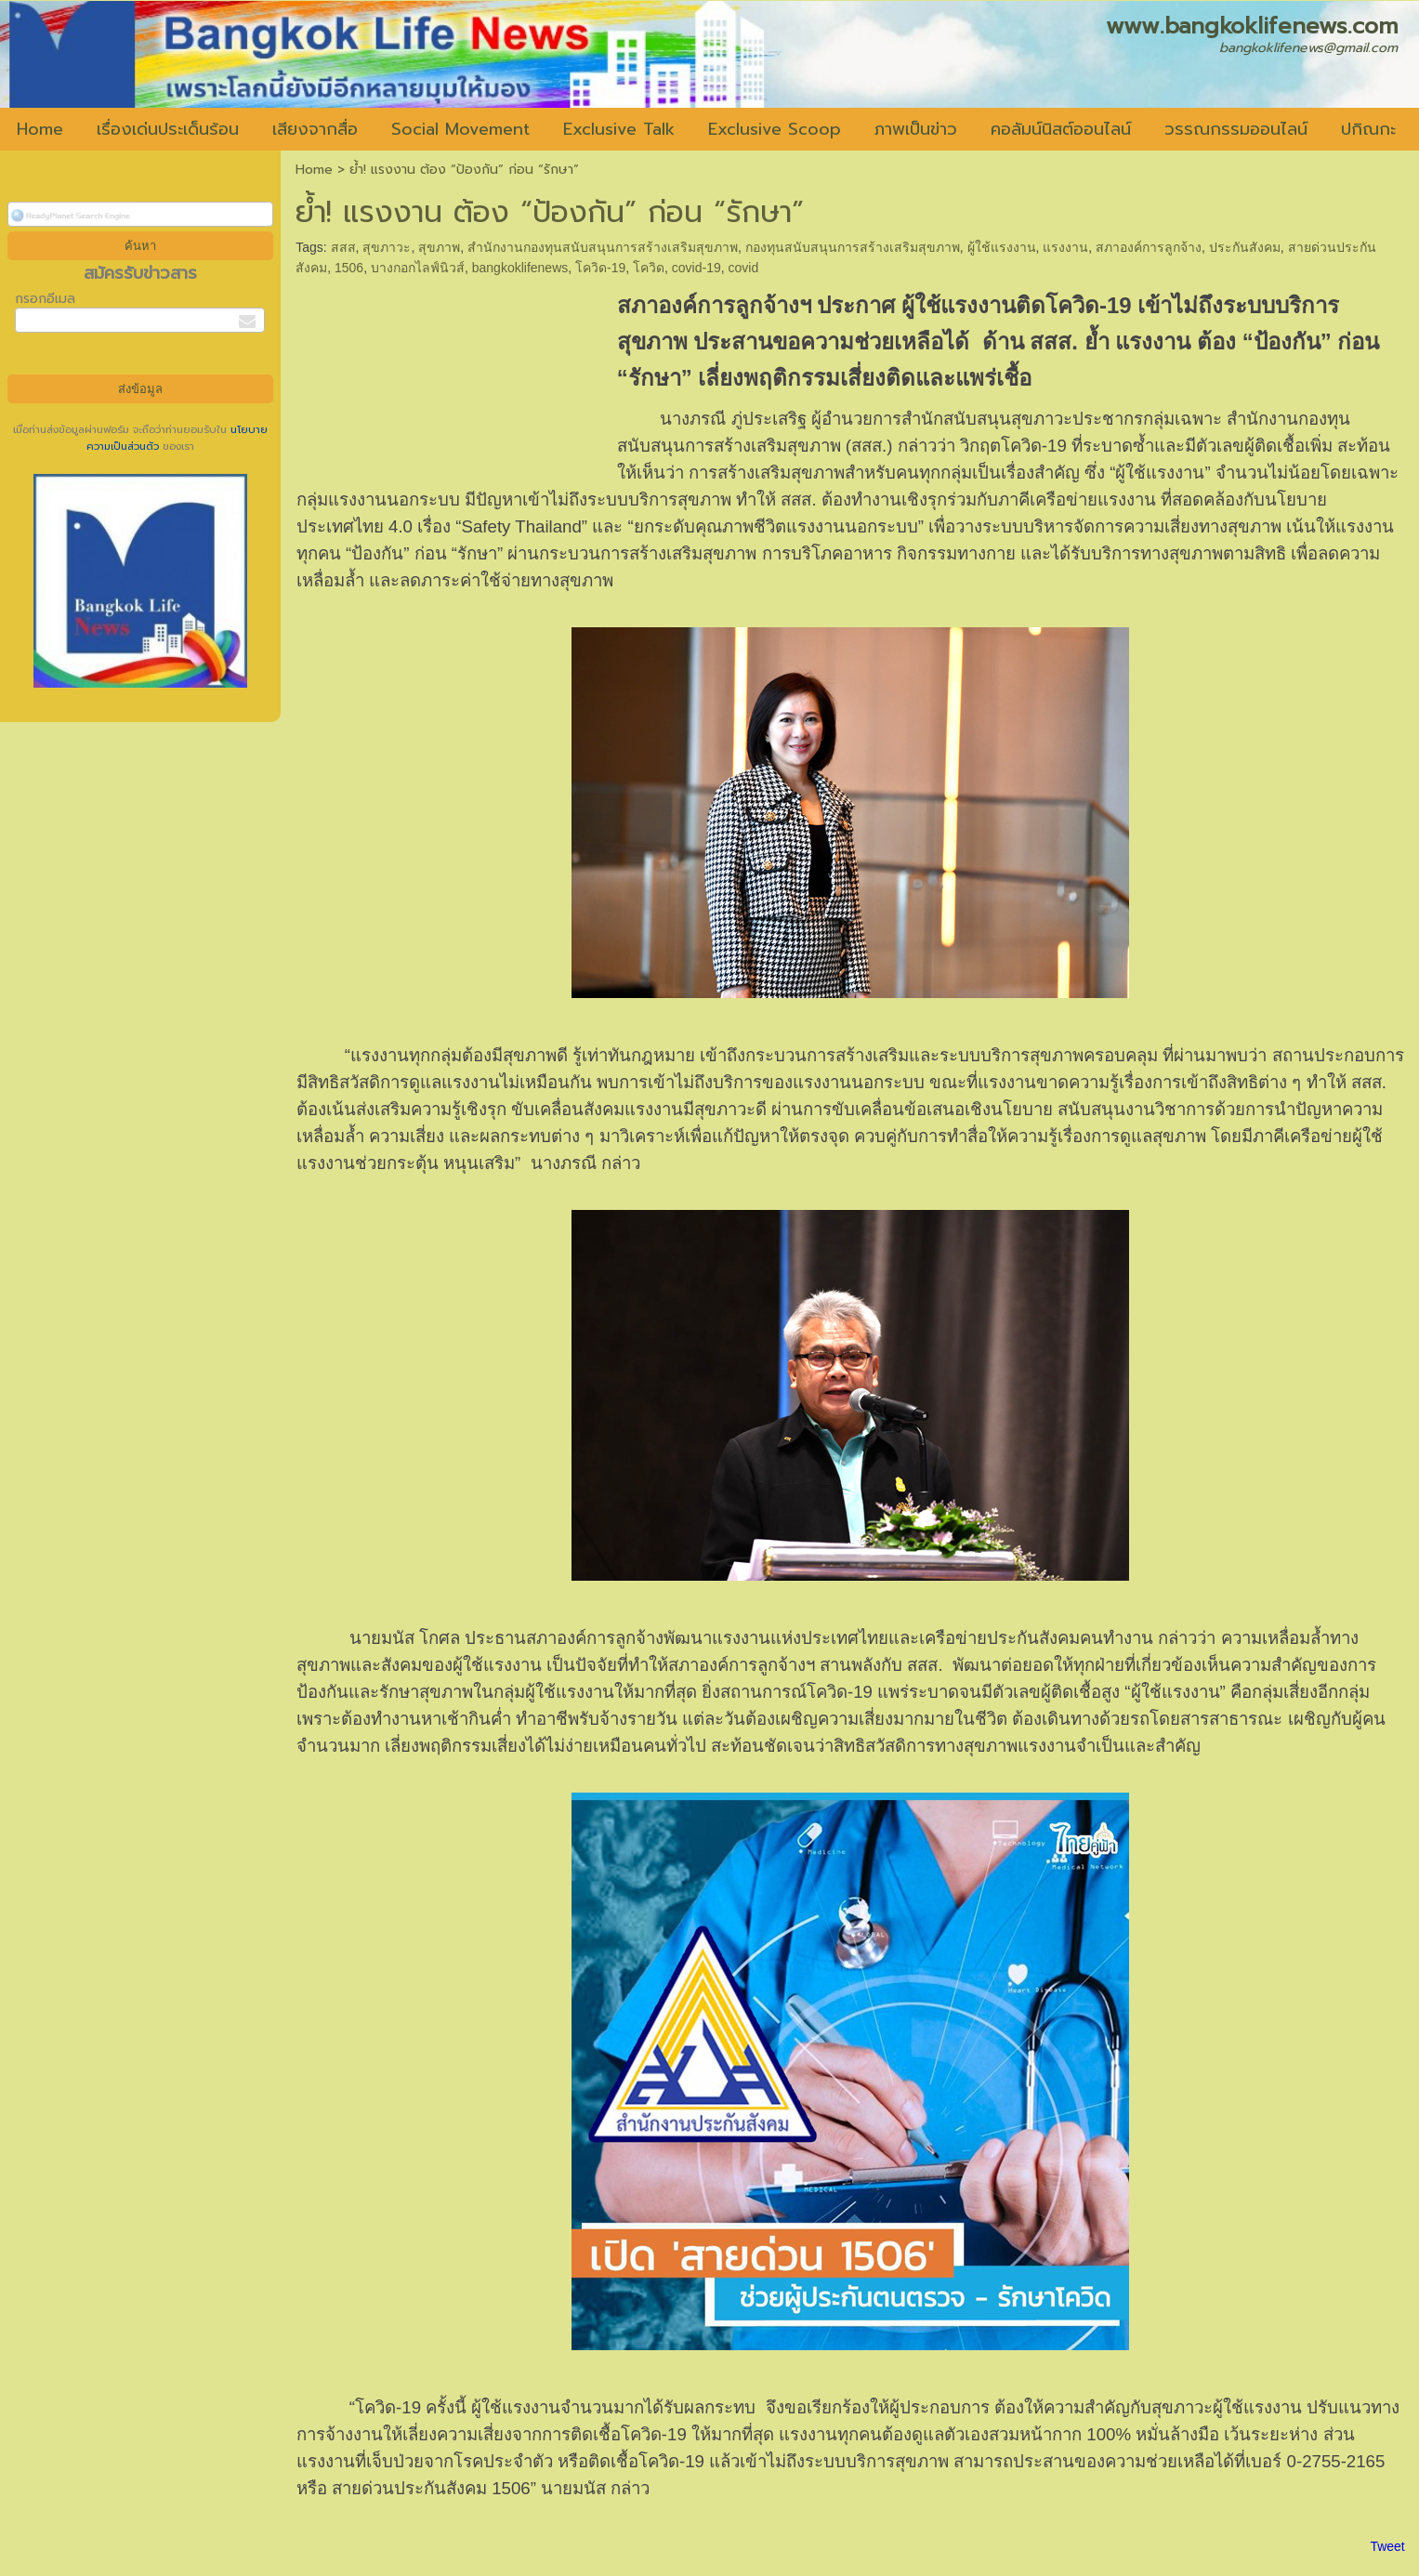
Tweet (1387, 2546)
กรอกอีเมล (45, 299)
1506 (349, 267)
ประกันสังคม (1245, 247)
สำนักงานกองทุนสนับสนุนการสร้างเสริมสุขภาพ (602, 247)
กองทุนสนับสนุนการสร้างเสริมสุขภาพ (852, 247)
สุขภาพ (439, 247)
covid (744, 267)
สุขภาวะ (386, 247)
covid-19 (696, 267)
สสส (343, 247)
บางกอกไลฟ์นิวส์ (418, 267)
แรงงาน (1065, 247)
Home (314, 169)
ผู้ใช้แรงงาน (1001, 247)
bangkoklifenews (520, 267)
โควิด (648, 267)
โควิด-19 (600, 267)
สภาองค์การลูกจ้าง (1149, 247)
